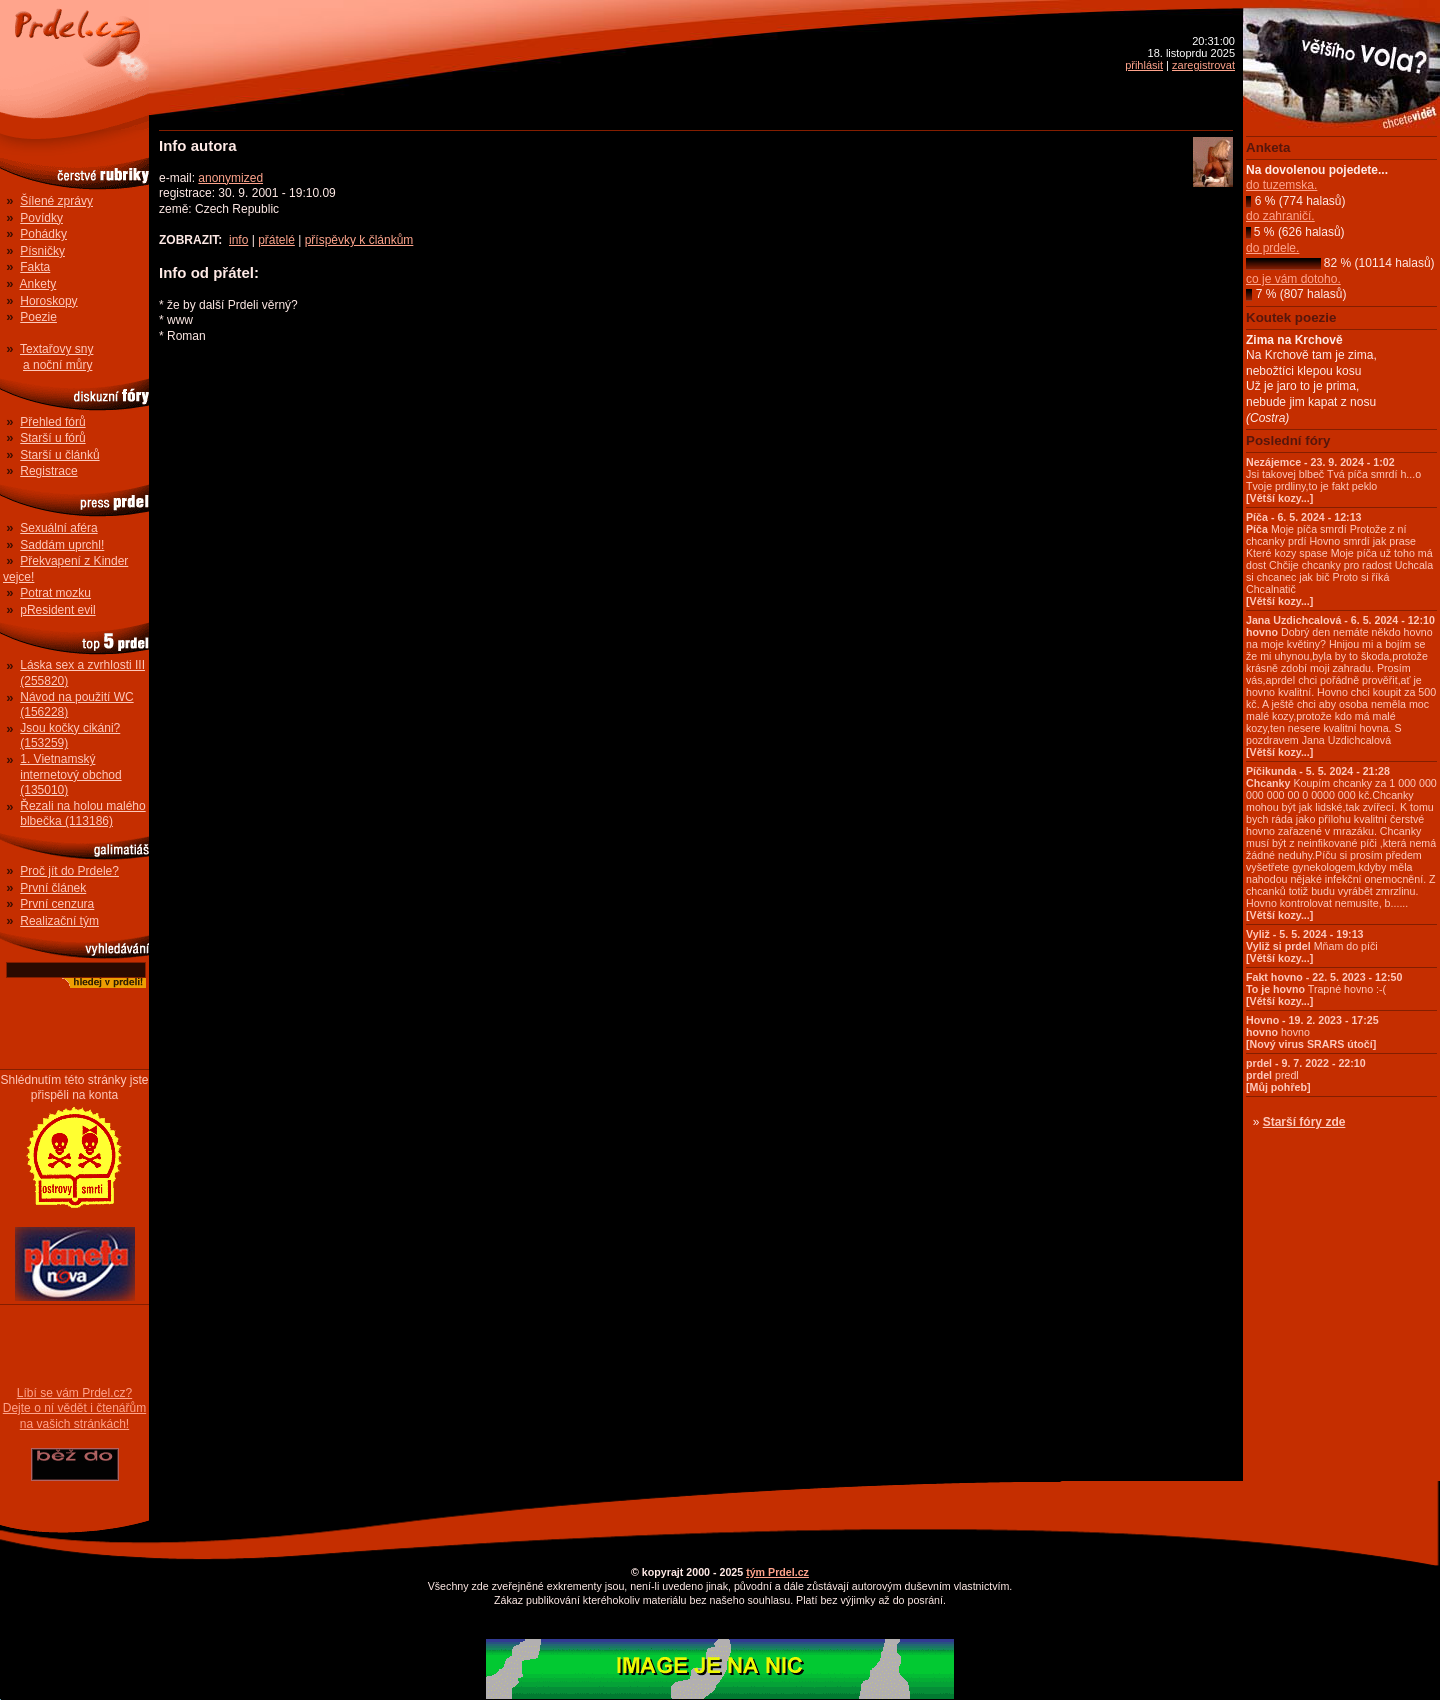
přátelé (276, 240)
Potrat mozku (55, 593)
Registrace (48, 471)
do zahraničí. (1280, 216)
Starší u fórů (52, 438)
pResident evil (57, 610)
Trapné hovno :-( (1324, 989)
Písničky (42, 251)
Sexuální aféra (58, 528)
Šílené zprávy (56, 201)
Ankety (38, 284)
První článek (53, 888)
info (238, 240)
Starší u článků (59, 455)
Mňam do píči (1312, 946)
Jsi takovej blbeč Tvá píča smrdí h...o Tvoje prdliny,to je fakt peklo (1333, 480)
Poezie (38, 317)
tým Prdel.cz (777, 1572)
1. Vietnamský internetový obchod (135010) (70, 774)
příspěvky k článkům (359, 240)
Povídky (41, 218)
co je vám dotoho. (1293, 279)
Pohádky (43, 234)
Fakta (35, 267)
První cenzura (57, 904)
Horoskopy (48, 301)
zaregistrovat (1203, 65)
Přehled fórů (52, 422)
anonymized (230, 178)
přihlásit (1144, 65)
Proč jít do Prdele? (69, 871)
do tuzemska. (1281, 185)
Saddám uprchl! (62, 545)
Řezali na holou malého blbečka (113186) (82, 814)
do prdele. (1272, 248)
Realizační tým (59, 921)
